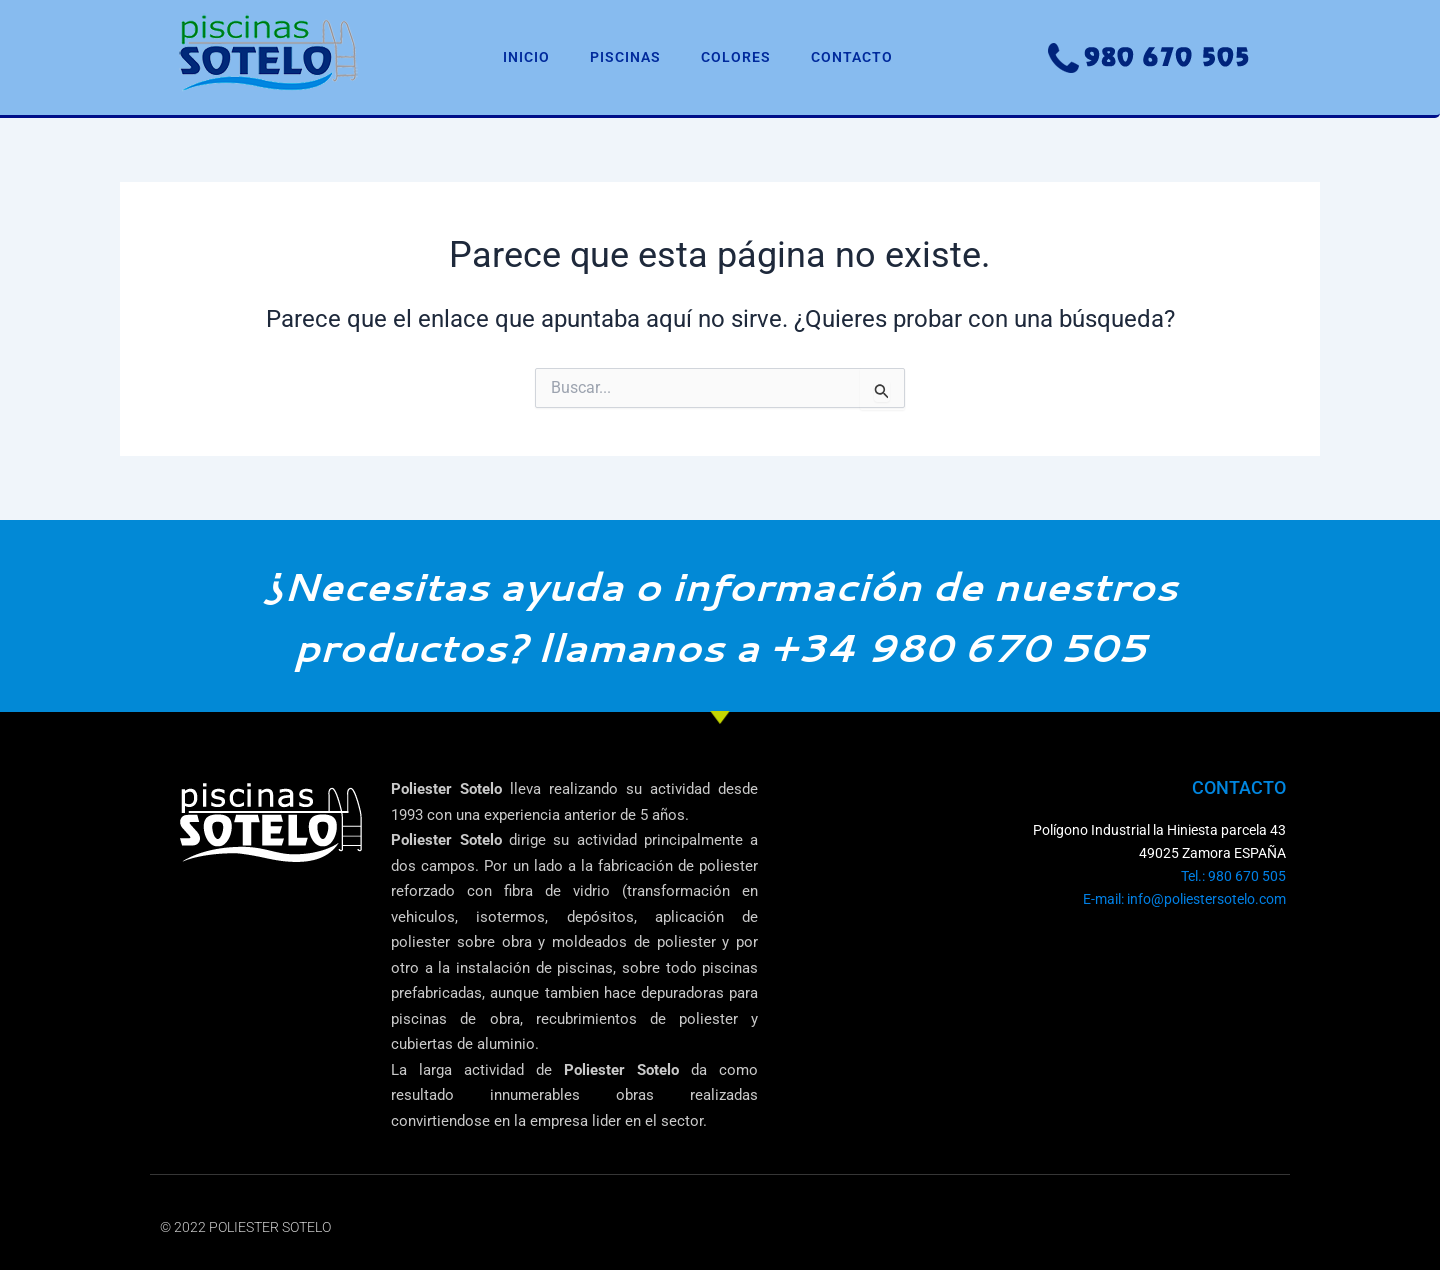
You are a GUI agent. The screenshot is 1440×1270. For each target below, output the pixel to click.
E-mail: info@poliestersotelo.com (1184, 899)
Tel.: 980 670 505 (1233, 876)
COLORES (736, 57)
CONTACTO (852, 57)
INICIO (526, 57)
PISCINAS (625, 57)
